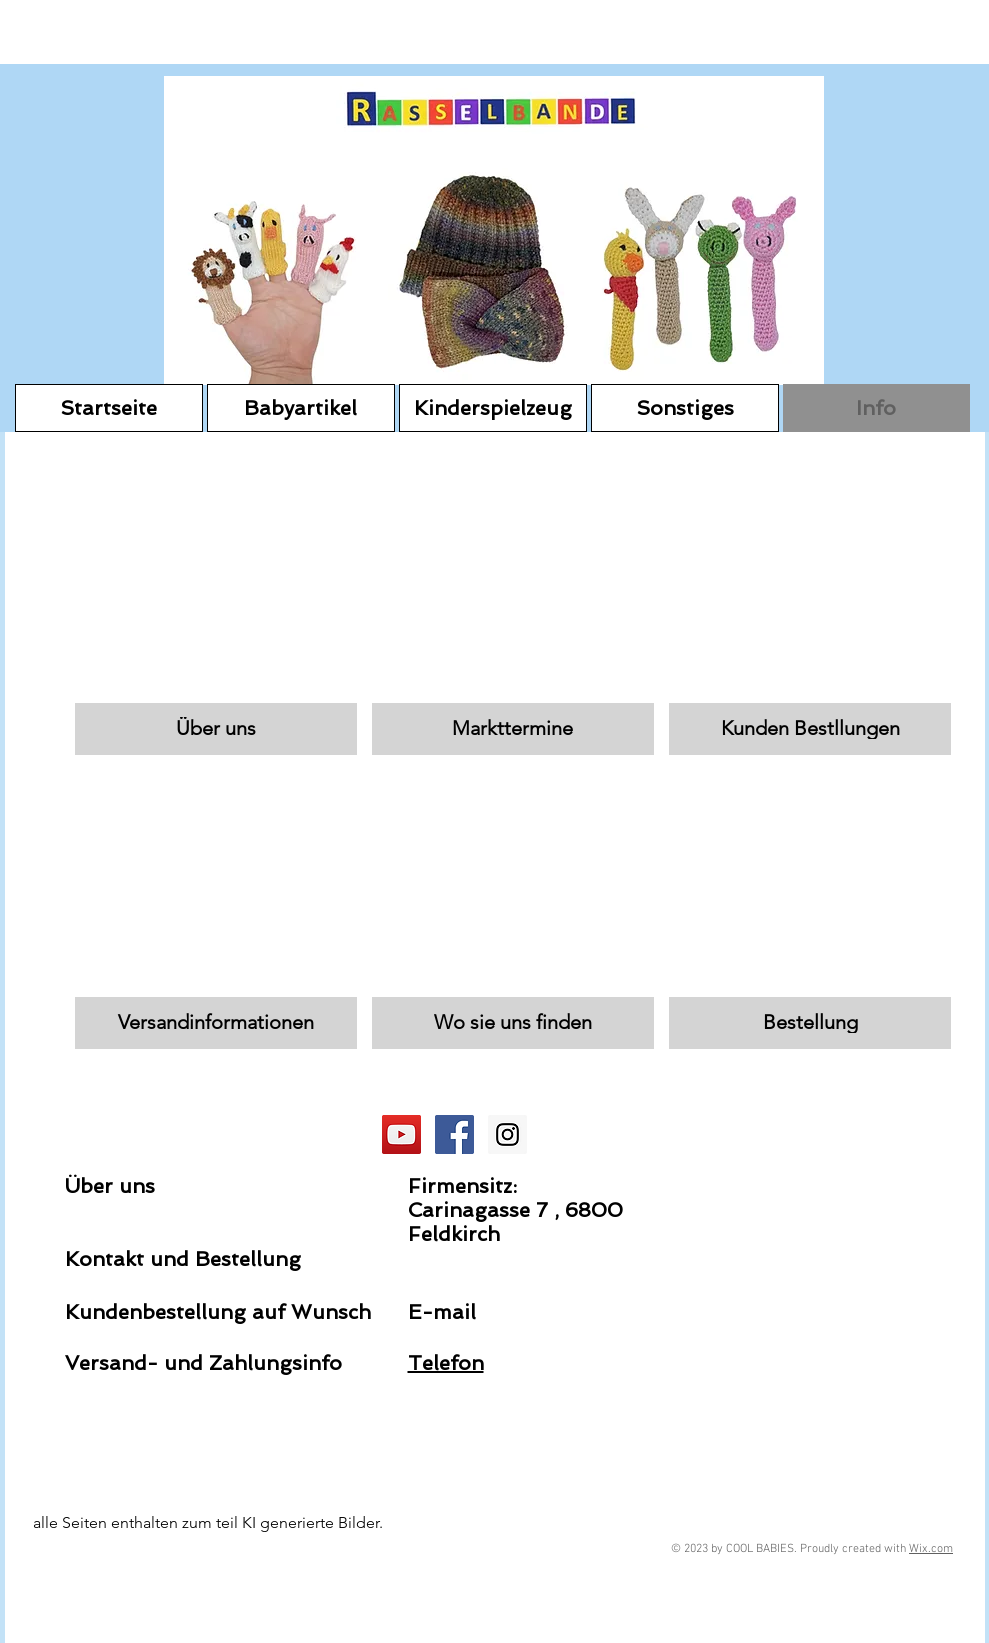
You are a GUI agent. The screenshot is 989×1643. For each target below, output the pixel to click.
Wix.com (931, 1549)
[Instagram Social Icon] (507, 1134)
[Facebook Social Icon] (454, 1134)
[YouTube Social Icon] (401, 1134)
